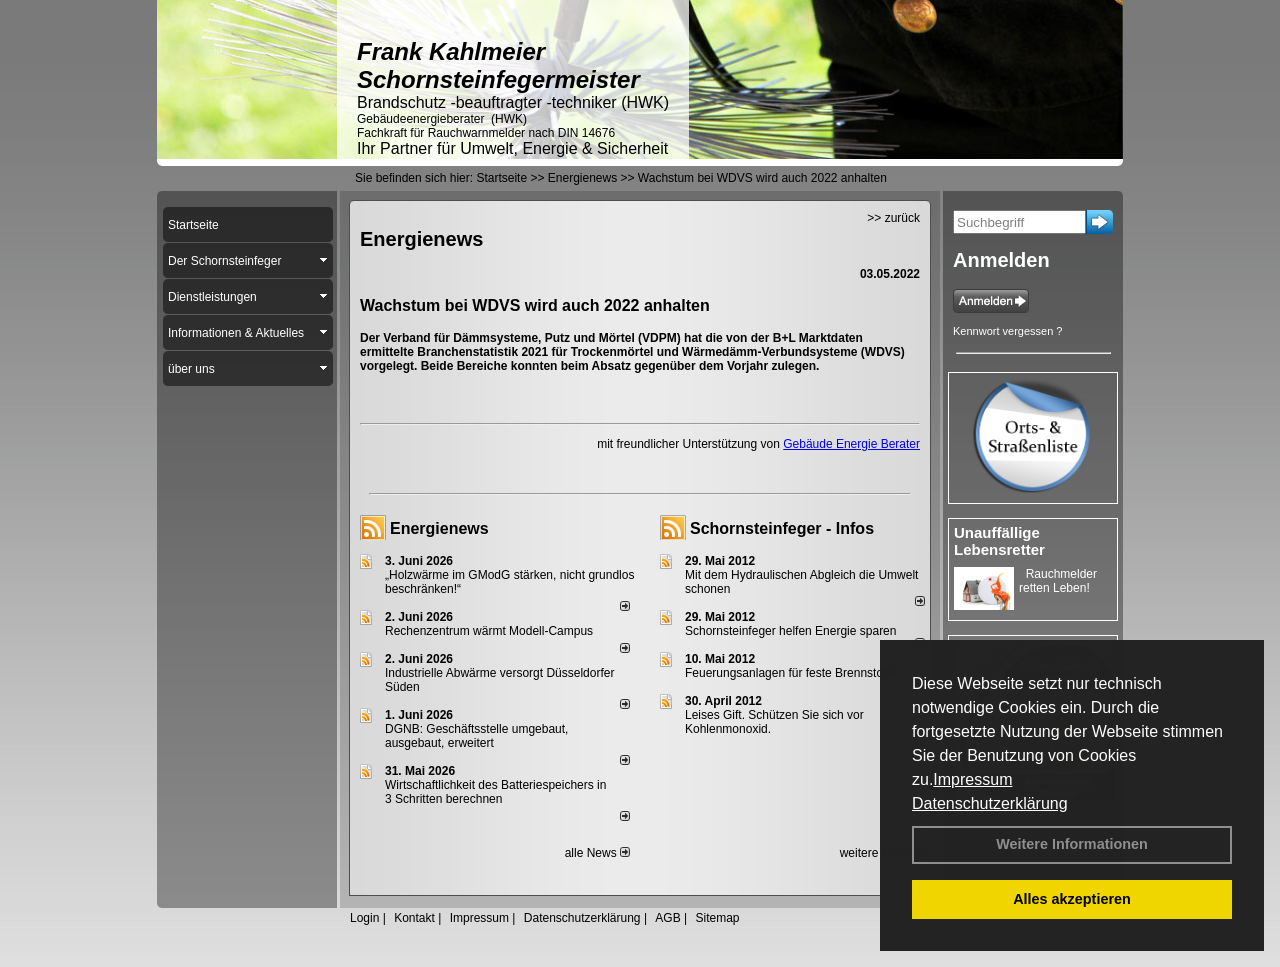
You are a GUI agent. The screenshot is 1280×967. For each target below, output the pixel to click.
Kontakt (414, 918)
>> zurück (893, 218)
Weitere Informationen (1072, 844)
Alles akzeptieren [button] (1072, 899)
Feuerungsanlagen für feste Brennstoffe (790, 673)
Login (364, 918)
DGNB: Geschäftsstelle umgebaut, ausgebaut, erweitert (476, 736)
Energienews (439, 528)
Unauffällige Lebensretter (999, 541)
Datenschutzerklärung (990, 803)
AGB (667, 918)
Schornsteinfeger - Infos (782, 528)
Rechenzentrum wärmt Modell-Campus (489, 631)
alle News (597, 853)
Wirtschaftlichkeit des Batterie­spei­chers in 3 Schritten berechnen (495, 792)
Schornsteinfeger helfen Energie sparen (790, 631)
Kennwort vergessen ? (1007, 331)
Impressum (972, 779)
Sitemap (717, 918)
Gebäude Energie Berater (851, 444)
